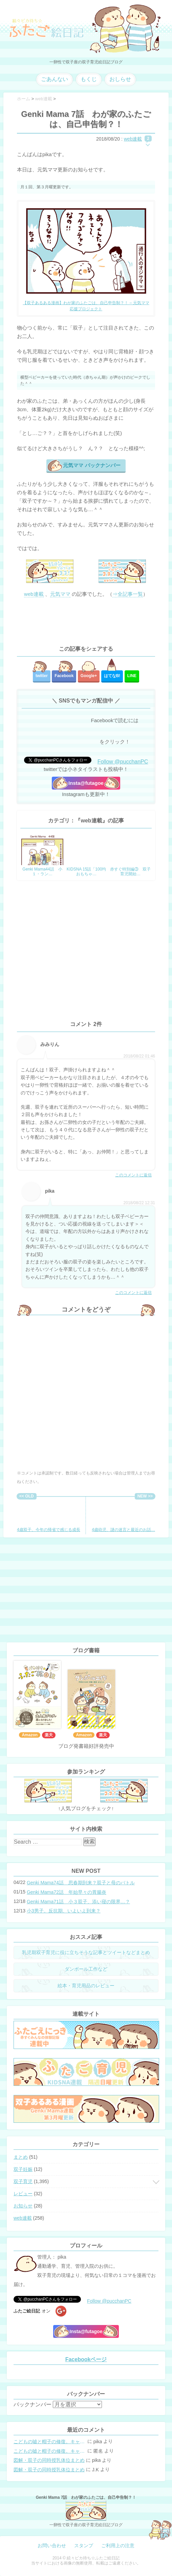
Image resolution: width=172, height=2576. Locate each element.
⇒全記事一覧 (127, 594)
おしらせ (120, 79)
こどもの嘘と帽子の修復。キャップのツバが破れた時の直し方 (50, 2441)
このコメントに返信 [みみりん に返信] (133, 1175)
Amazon (30, 1735)
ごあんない (54, 79)
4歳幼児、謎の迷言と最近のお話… (123, 1516)
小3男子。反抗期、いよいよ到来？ (64, 1910)
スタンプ (83, 2545)
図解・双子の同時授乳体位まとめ (49, 2460)
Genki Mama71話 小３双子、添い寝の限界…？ (78, 1901)
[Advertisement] (86, 622)
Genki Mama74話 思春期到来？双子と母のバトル (81, 1882)
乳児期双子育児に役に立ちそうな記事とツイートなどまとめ (86, 1952)
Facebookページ (86, 2359)
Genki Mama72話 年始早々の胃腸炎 (66, 1892)
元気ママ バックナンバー (91, 465)
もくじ (89, 79)
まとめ (21, 2157)
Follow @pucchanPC (123, 762)
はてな (112, 675)
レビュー (23, 2193)
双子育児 (23, 2181)
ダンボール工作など (86, 1969)
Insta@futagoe (86, 783)
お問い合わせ (52, 2545)
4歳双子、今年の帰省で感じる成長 (48, 1516)
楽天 (49, 1735)
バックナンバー (32, 2404)
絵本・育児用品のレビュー (86, 1985)
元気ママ (60, 594)
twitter (42, 675)
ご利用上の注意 (117, 2545)
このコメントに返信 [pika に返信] (133, 1292)
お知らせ (23, 2205)
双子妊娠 (23, 2169)
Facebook (64, 675)
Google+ (89, 675)
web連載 (133, 139)
